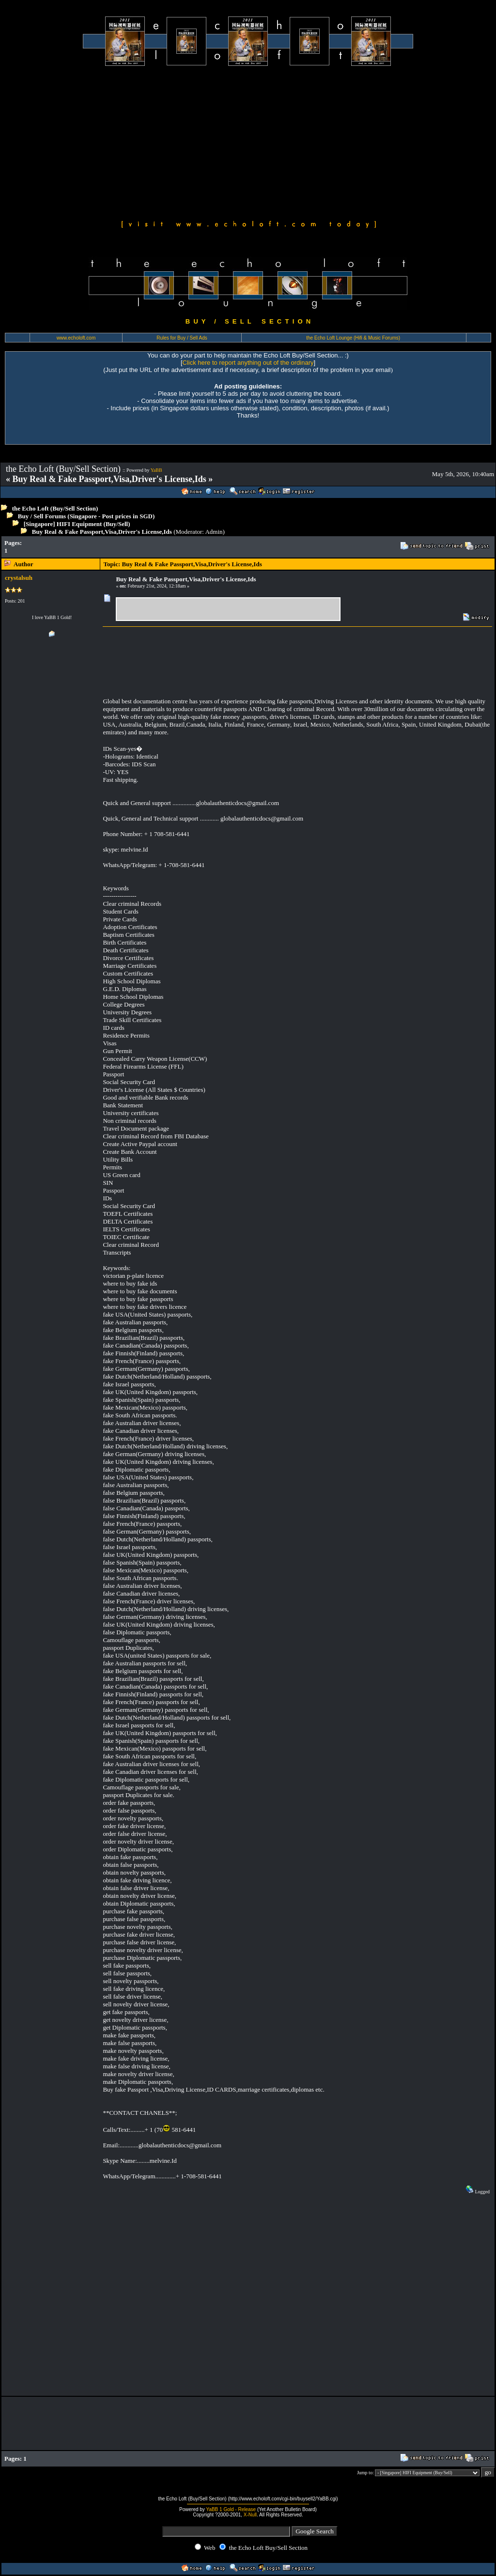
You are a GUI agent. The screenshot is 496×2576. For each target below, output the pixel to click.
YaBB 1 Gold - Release (231, 2509)
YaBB (156, 470)
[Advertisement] (248, 141)
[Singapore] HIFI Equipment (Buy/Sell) (77, 524)
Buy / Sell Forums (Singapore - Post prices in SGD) (86, 516)
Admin (213, 531)
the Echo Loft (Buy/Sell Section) (55, 508)
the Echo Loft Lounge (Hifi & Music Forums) (353, 338)
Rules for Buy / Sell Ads (181, 338)
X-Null (250, 2514)
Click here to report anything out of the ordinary (248, 362)
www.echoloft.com (76, 338)
